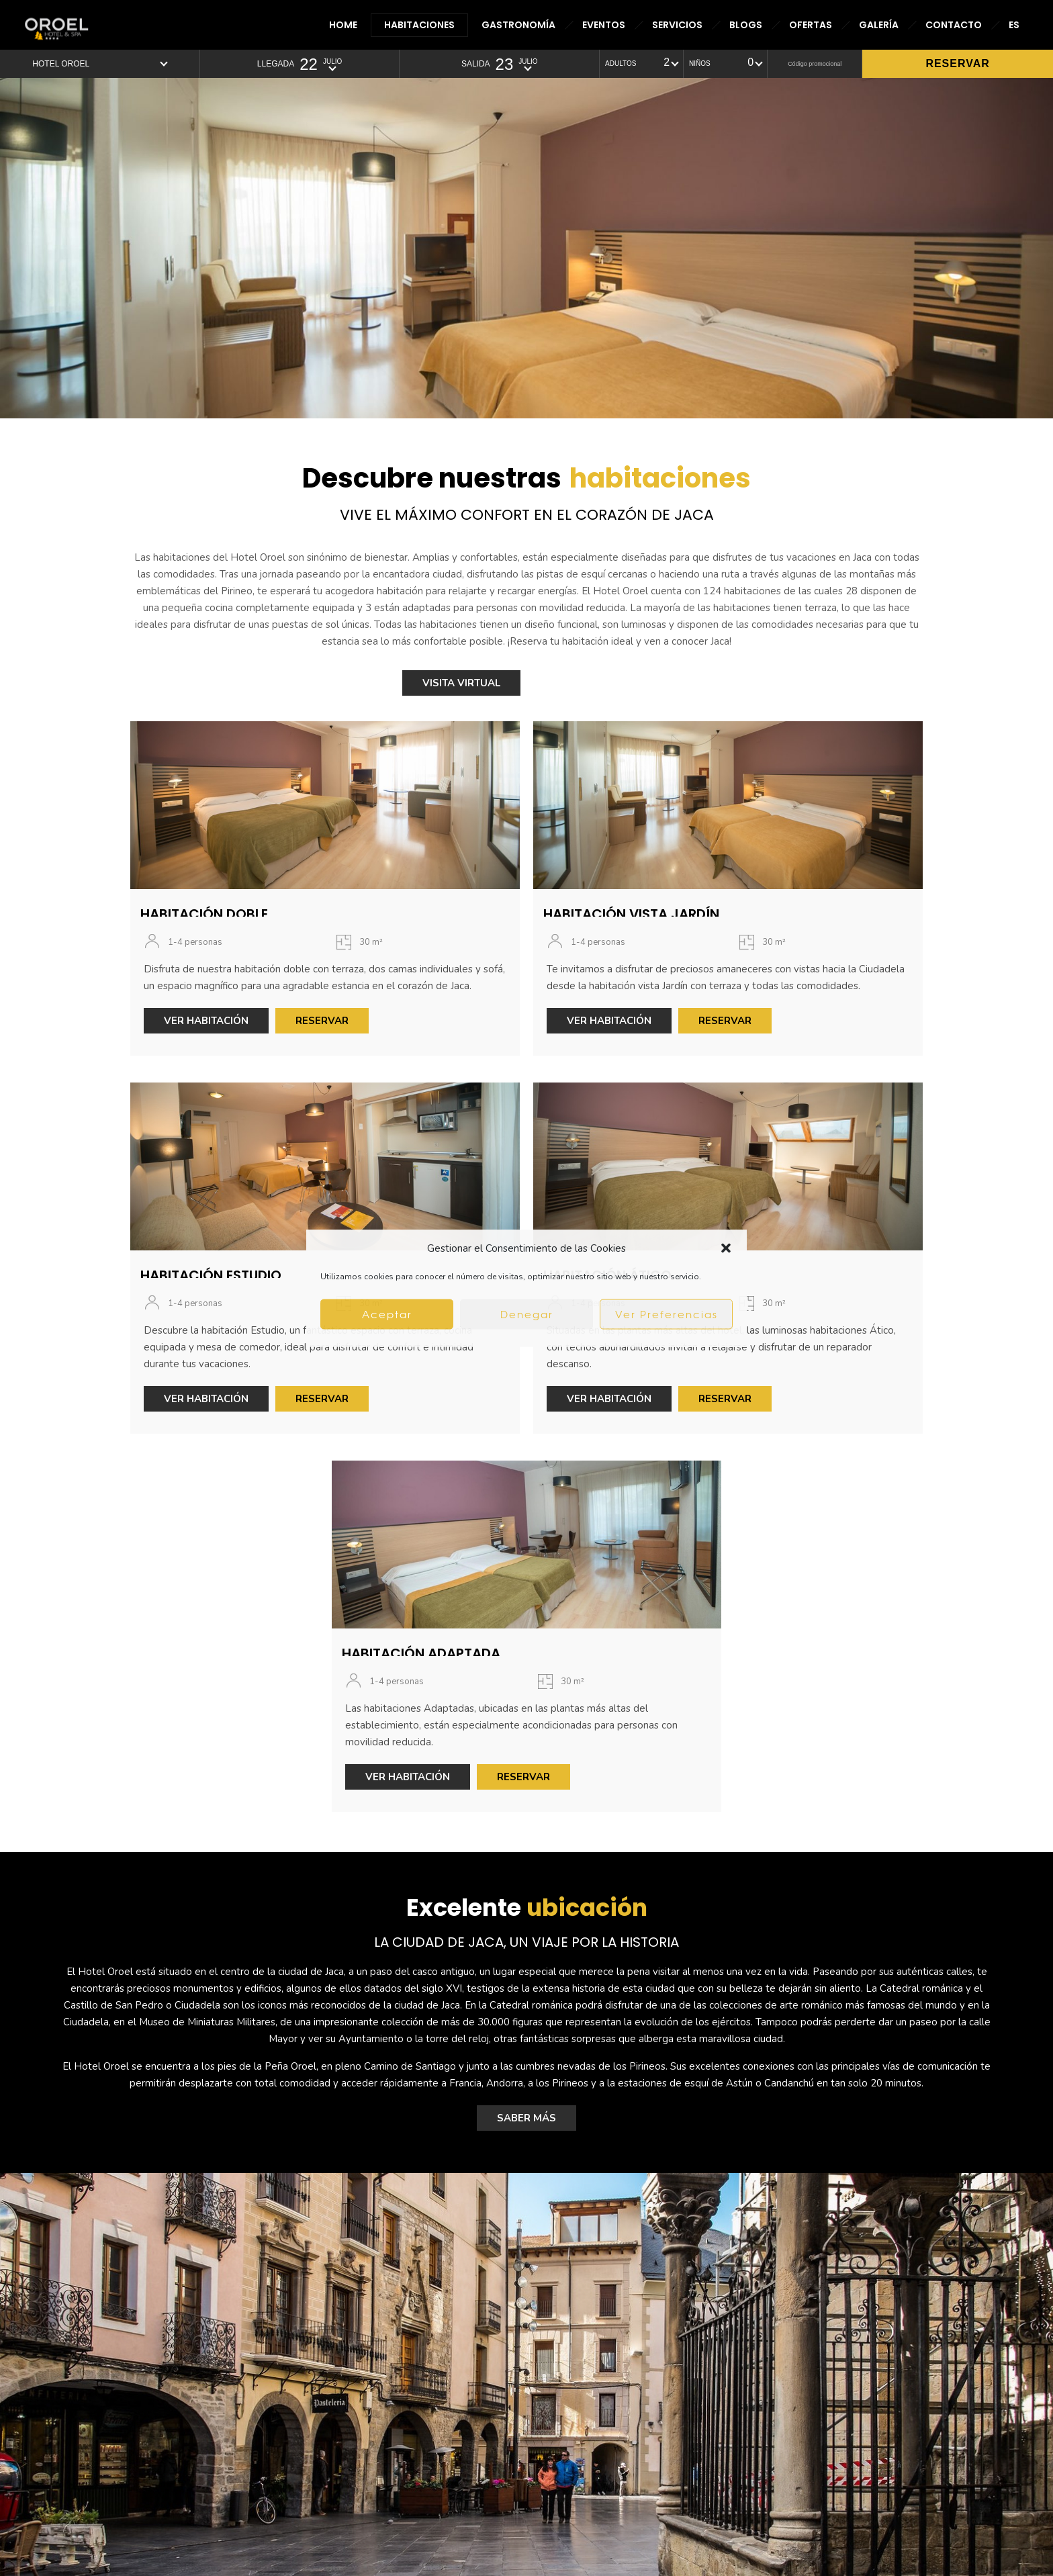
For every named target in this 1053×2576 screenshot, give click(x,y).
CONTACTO (953, 25)
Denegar (526, 1314)
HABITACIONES (419, 25)
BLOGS (745, 25)
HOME (343, 25)
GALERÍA (879, 25)
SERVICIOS (677, 25)
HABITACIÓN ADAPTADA (421, 1653)
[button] (726, 1248)
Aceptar (387, 1314)
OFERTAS (810, 25)
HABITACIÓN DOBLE (204, 914)
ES (1014, 25)
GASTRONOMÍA (518, 25)
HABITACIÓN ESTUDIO (210, 1275)
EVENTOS (603, 25)
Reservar (957, 63)
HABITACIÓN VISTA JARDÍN (631, 914)
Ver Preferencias (666, 1314)
